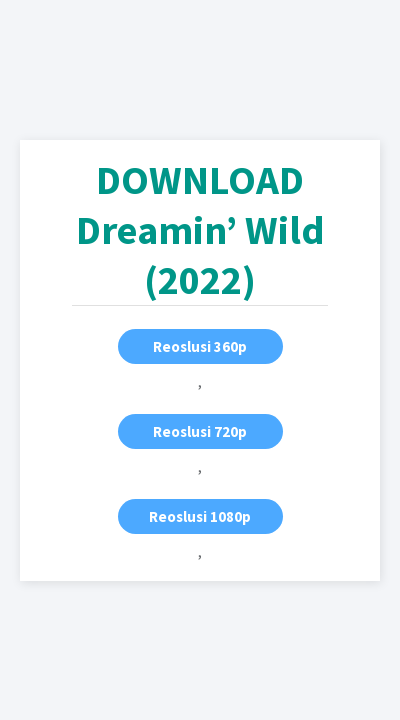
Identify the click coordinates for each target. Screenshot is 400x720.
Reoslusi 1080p (200, 516)
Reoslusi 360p (200, 346)
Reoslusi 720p (200, 431)
